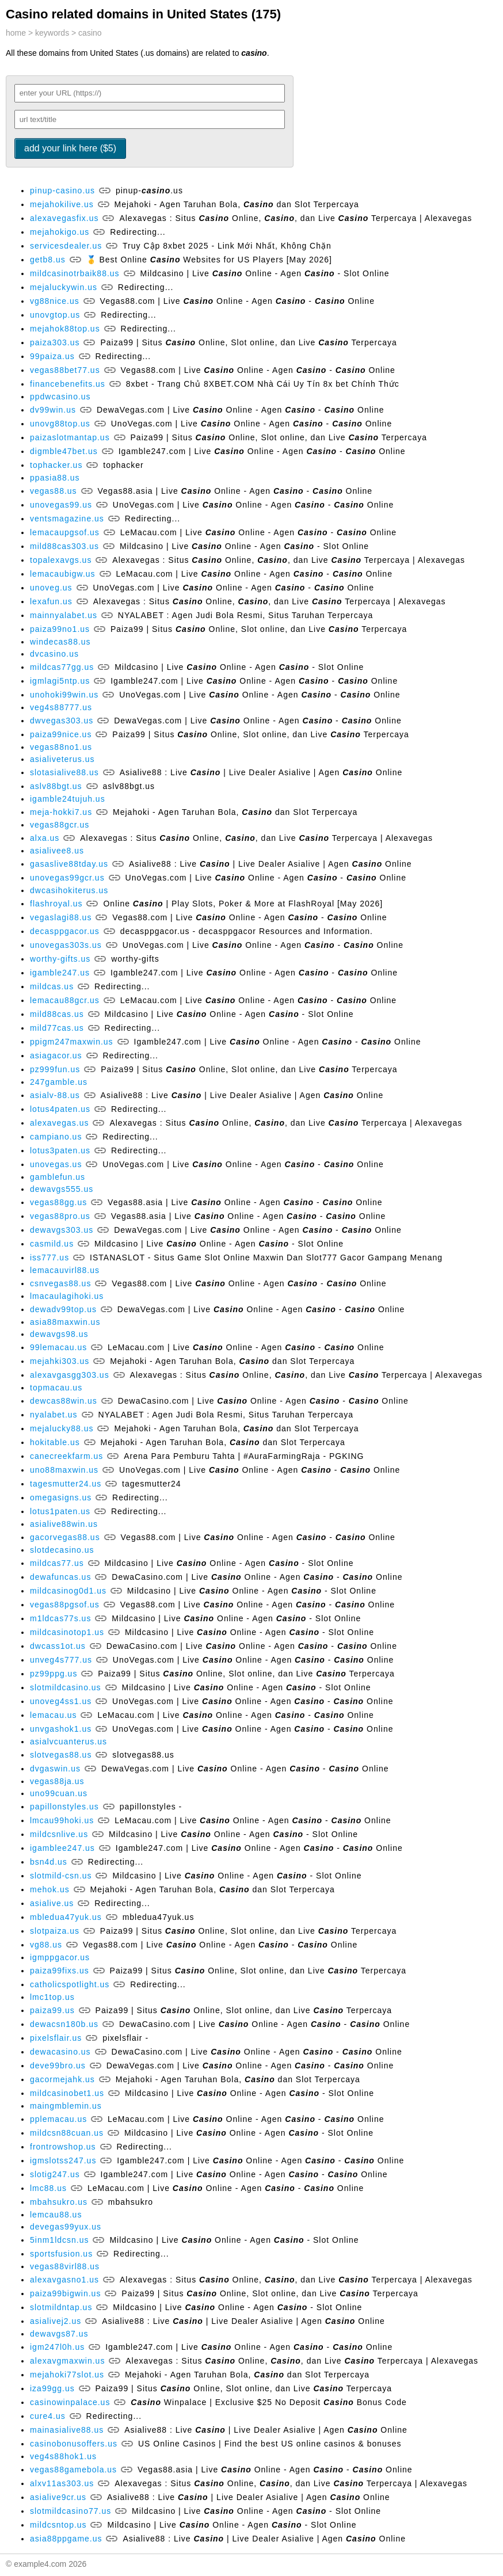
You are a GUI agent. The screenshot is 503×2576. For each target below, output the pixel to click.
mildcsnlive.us (59, 1834)
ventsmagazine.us (67, 518)
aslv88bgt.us (56, 786)
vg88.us (46, 1944)
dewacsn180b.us (64, 2024)
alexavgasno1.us (64, 2279)
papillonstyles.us (64, 1806)
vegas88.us (53, 491)
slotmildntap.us (61, 2307)
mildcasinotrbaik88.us (75, 273)
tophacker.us (56, 465)
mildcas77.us (57, 1563)
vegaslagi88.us (61, 917)
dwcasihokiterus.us (69, 890)
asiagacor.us (56, 1055)
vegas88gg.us (58, 1202)
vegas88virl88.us (65, 2266)
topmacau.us (56, 1387)
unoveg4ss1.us (61, 1701)
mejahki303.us (59, 1361)
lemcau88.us (56, 2214)
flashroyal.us (56, 903)
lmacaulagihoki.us (67, 1296)
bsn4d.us (48, 1861)
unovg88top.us (60, 423)
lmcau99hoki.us (62, 1820)
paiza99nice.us (61, 734)
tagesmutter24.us (65, 1483)
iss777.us (49, 1257)
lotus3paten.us (60, 1150)
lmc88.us (48, 2188)
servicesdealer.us (66, 245)
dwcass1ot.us (58, 1646)
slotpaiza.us (54, 1930)
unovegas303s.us (66, 945)
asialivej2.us (55, 2321)
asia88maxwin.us (65, 1322)
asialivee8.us (57, 850)
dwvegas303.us (61, 720)
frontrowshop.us (63, 2146)
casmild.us (52, 1243)
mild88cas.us (57, 1014)
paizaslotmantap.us (70, 437)
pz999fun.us (55, 1069)
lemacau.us (53, 1715)
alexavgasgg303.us (69, 1375)
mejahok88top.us (65, 328)
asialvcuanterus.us (68, 1741)
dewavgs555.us (61, 1189)
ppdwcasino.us (60, 396)
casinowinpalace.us (70, 2402)
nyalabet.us (54, 1414)
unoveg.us (51, 587)
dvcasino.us (54, 653)
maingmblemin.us (66, 2105)
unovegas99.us (61, 504)
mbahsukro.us (58, 2202)
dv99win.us (53, 409)
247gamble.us (58, 1082)
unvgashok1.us (61, 1728)
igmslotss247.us (63, 2160)
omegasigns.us (61, 1497)
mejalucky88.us (62, 1428)
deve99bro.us (58, 2065)
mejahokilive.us (62, 204)
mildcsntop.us (58, 2524)
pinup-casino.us (62, 190)
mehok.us (50, 1889)
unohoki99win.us (64, 694)
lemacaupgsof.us (65, 532)
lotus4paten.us (60, 1109)
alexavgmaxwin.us (67, 2360)
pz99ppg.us (53, 1673)
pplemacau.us (58, 2119)
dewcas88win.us (63, 1400)
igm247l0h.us (57, 2347)
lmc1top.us (52, 1997)
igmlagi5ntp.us (60, 680)
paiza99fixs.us (59, 1970)
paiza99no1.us (60, 629)
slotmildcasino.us (65, 1687)
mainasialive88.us (67, 2429)
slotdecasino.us (62, 1549)
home (16, 32)
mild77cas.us (57, 1027)
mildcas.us (52, 986)
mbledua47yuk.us (66, 1917)
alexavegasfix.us (64, 218)
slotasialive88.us (64, 772)
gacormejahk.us (62, 2079)
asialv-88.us (55, 1095)
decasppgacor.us (65, 931)
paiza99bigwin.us (65, 2293)
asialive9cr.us (58, 2497)
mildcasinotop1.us (67, 1632)
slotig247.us (55, 2174)
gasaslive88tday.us (69, 863)
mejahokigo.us (59, 232)
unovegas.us (56, 1164)
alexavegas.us (59, 1122)
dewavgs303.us (61, 1229)
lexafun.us (51, 601)
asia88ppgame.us (66, 2538)
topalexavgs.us (61, 560)
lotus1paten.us (60, 1511)
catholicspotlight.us (69, 1984)
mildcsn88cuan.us (67, 2132)
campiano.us (56, 1136)
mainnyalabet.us (63, 615)
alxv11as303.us (62, 2483)
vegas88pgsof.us (65, 1604)
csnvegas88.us (60, 1283)
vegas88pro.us (60, 1216)
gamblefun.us (57, 1177)
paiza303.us (55, 342)
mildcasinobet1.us (67, 2093)
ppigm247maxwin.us (71, 1041)
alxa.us (44, 838)
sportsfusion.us (61, 2253)
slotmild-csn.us (61, 1875)
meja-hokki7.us (61, 812)
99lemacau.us (58, 1347)
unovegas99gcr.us (67, 877)
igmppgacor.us (60, 1957)
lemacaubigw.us (63, 573)
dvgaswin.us (55, 1768)
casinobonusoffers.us (73, 2443)
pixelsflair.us (56, 2037)
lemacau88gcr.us (65, 1000)
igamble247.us (60, 972)
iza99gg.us (52, 2388)
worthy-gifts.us (60, 958)
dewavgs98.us (59, 1334)
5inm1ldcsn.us (59, 2240)
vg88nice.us (54, 301)
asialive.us (52, 1903)
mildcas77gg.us (62, 667)
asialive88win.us (64, 1524)
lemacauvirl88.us (65, 1270)
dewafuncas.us (60, 1577)
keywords (52, 32)
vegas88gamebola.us (73, 2469)
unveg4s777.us (61, 1659)
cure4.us (48, 2416)
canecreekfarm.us (66, 1456)
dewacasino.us (60, 2051)
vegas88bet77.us (65, 370)
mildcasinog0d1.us (68, 1590)
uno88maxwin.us (64, 1469)
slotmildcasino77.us (70, 2511)
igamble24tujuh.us (67, 798)
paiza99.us (52, 2010)
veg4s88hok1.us (63, 2456)
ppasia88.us (55, 477)
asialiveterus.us (62, 759)
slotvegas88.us (61, 1754)
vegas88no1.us (61, 747)
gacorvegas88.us (65, 1537)
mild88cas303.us (64, 546)
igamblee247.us (62, 1848)
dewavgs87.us (59, 2333)
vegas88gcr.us (59, 824)
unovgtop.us (55, 314)
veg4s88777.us (61, 707)
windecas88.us (60, 641)
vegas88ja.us (57, 1781)
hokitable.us (55, 1442)
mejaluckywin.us (63, 287)
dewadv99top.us (63, 1309)
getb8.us (48, 259)
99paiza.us (52, 356)
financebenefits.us (67, 383)
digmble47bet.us (64, 451)
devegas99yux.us (65, 2226)
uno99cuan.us (58, 1793)
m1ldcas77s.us (60, 1618)
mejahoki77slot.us (67, 2374)
